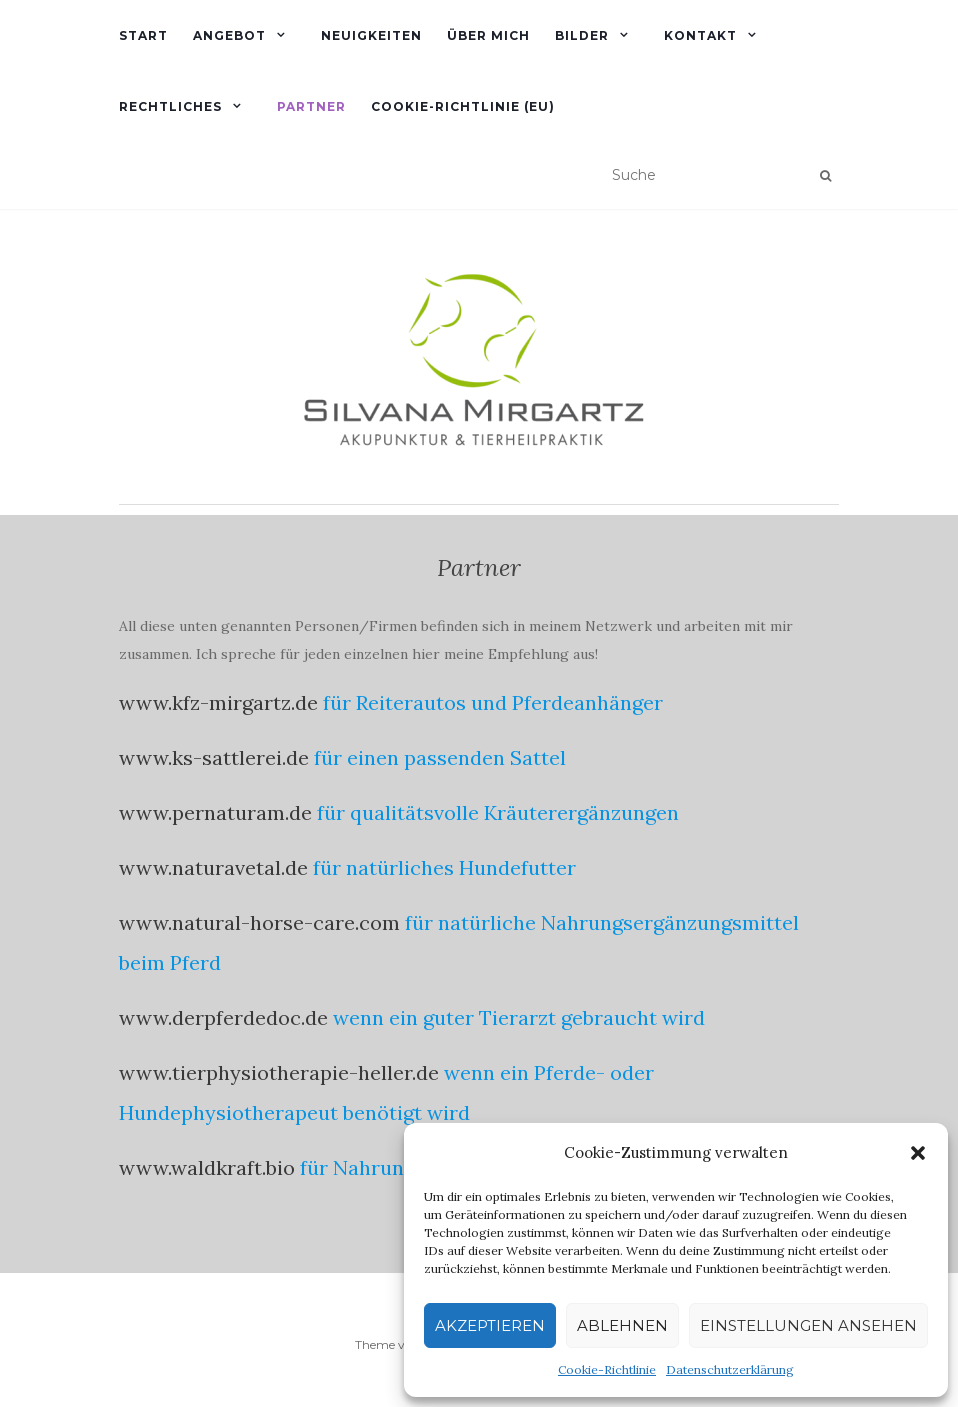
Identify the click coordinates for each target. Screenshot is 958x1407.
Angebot (229, 35)
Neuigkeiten (371, 35)
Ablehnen (622, 1325)
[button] (918, 1153)
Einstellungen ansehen (808, 1325)
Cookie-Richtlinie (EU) (463, 106)
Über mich (488, 35)
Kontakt (700, 35)
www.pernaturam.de (215, 812)
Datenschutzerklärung (730, 1369)
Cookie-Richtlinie (607, 1369)
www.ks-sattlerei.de (214, 757)
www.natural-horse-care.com (259, 922)
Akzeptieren (490, 1325)
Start (143, 35)
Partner (311, 106)
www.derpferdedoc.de (223, 1017)
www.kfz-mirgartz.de (218, 702)
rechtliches (170, 106)
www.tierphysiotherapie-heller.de (279, 1072)
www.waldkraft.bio (207, 1167)
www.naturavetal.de (213, 867)
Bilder (582, 35)
